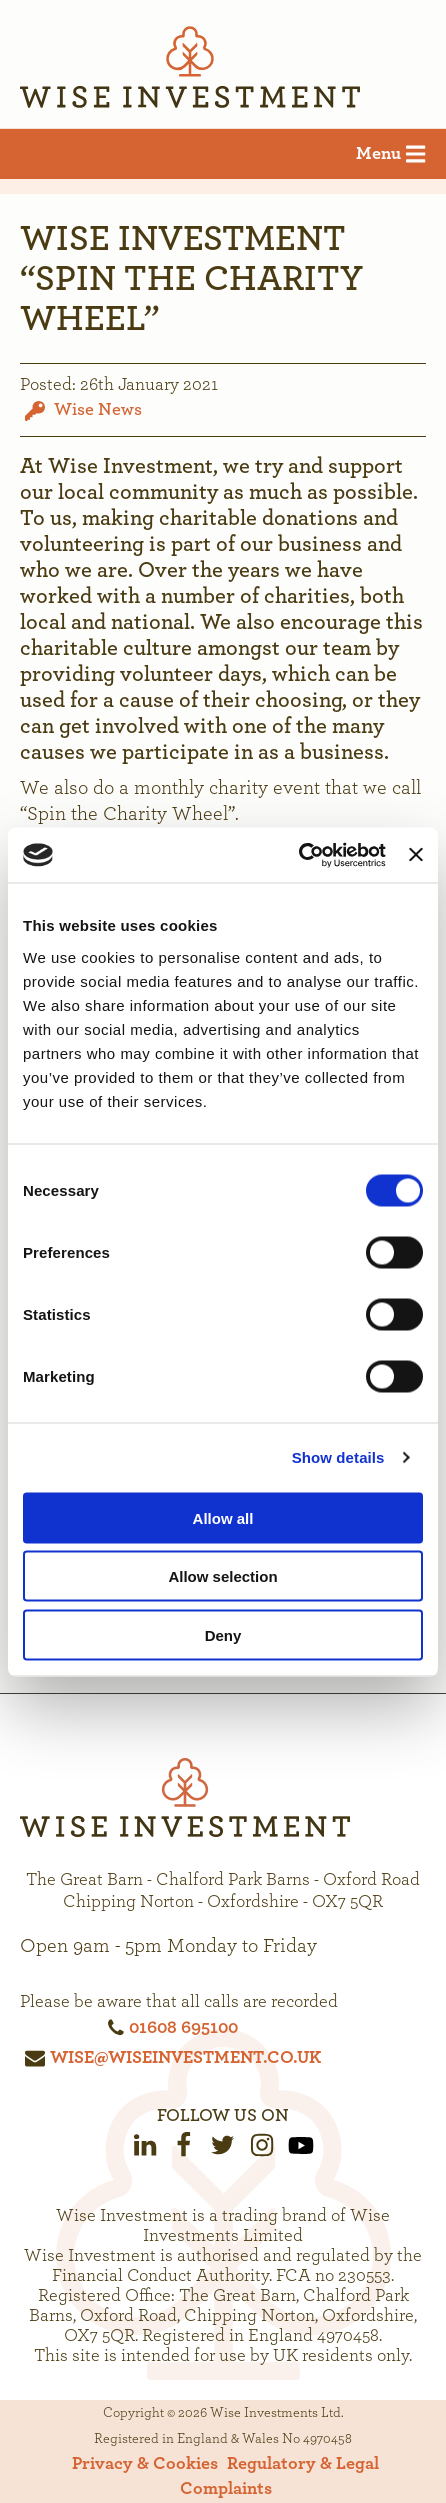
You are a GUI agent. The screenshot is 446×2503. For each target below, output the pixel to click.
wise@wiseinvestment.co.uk (185, 2058)
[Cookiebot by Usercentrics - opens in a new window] (298, 855)
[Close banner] (416, 855)
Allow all (223, 1517)
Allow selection (222, 1576)
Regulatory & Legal (303, 2464)
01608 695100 (183, 2028)
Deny (223, 1634)
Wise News (98, 409)
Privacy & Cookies (145, 2464)
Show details (338, 1457)
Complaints (226, 2489)
